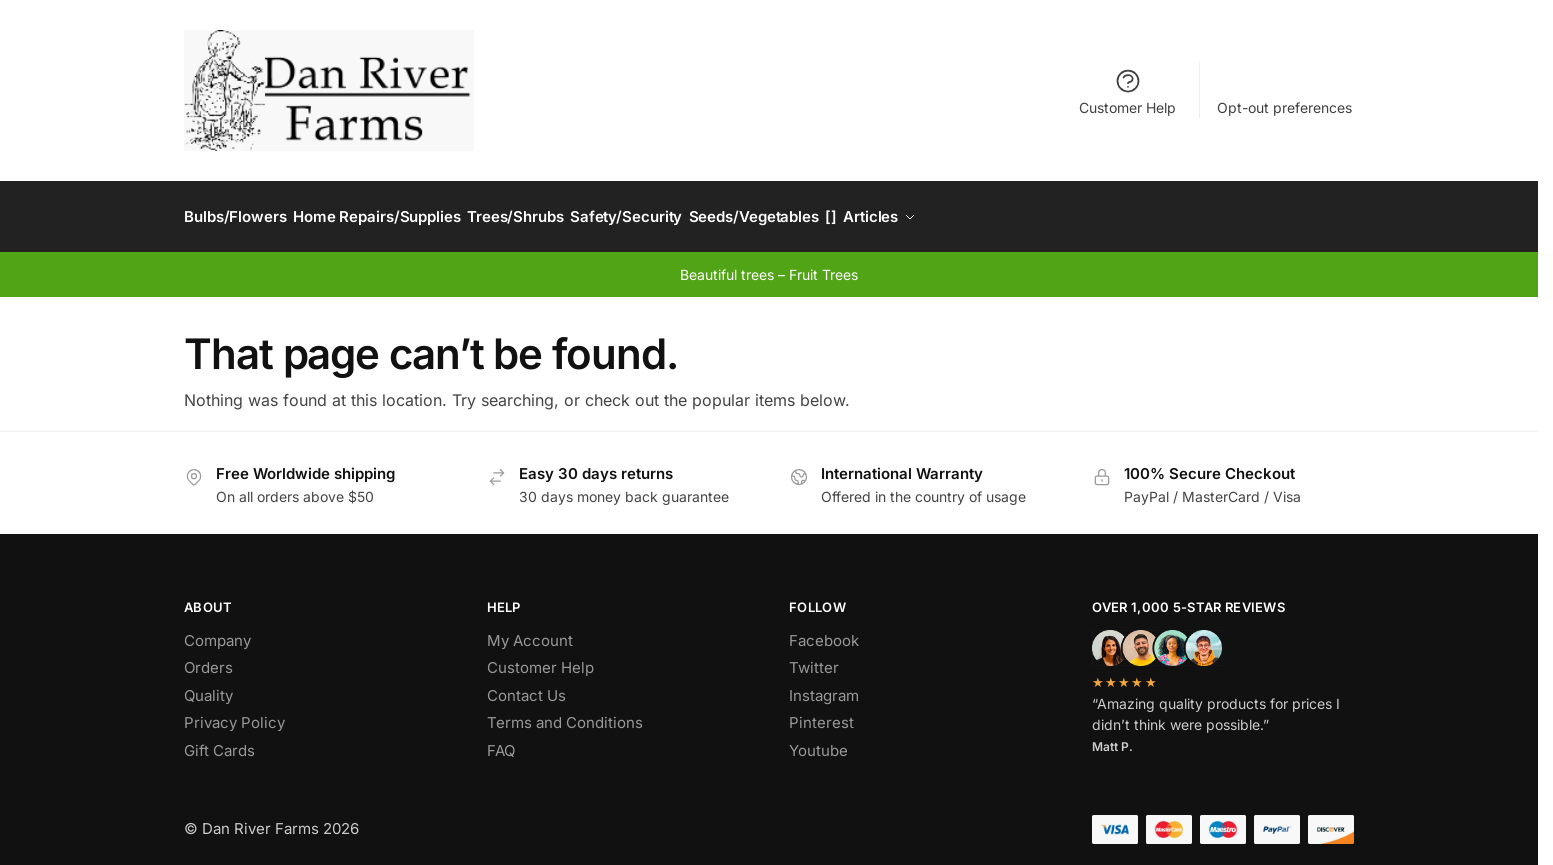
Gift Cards (219, 739)
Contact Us (526, 684)
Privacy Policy (234, 712)
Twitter (814, 657)
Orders (208, 657)
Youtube (818, 739)
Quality (208, 684)
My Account (530, 629)
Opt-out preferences (1284, 107)
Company (217, 629)
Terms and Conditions (565, 712)
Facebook (824, 629)
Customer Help (1127, 91)
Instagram (824, 684)
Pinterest (821, 712)
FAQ (501, 739)
